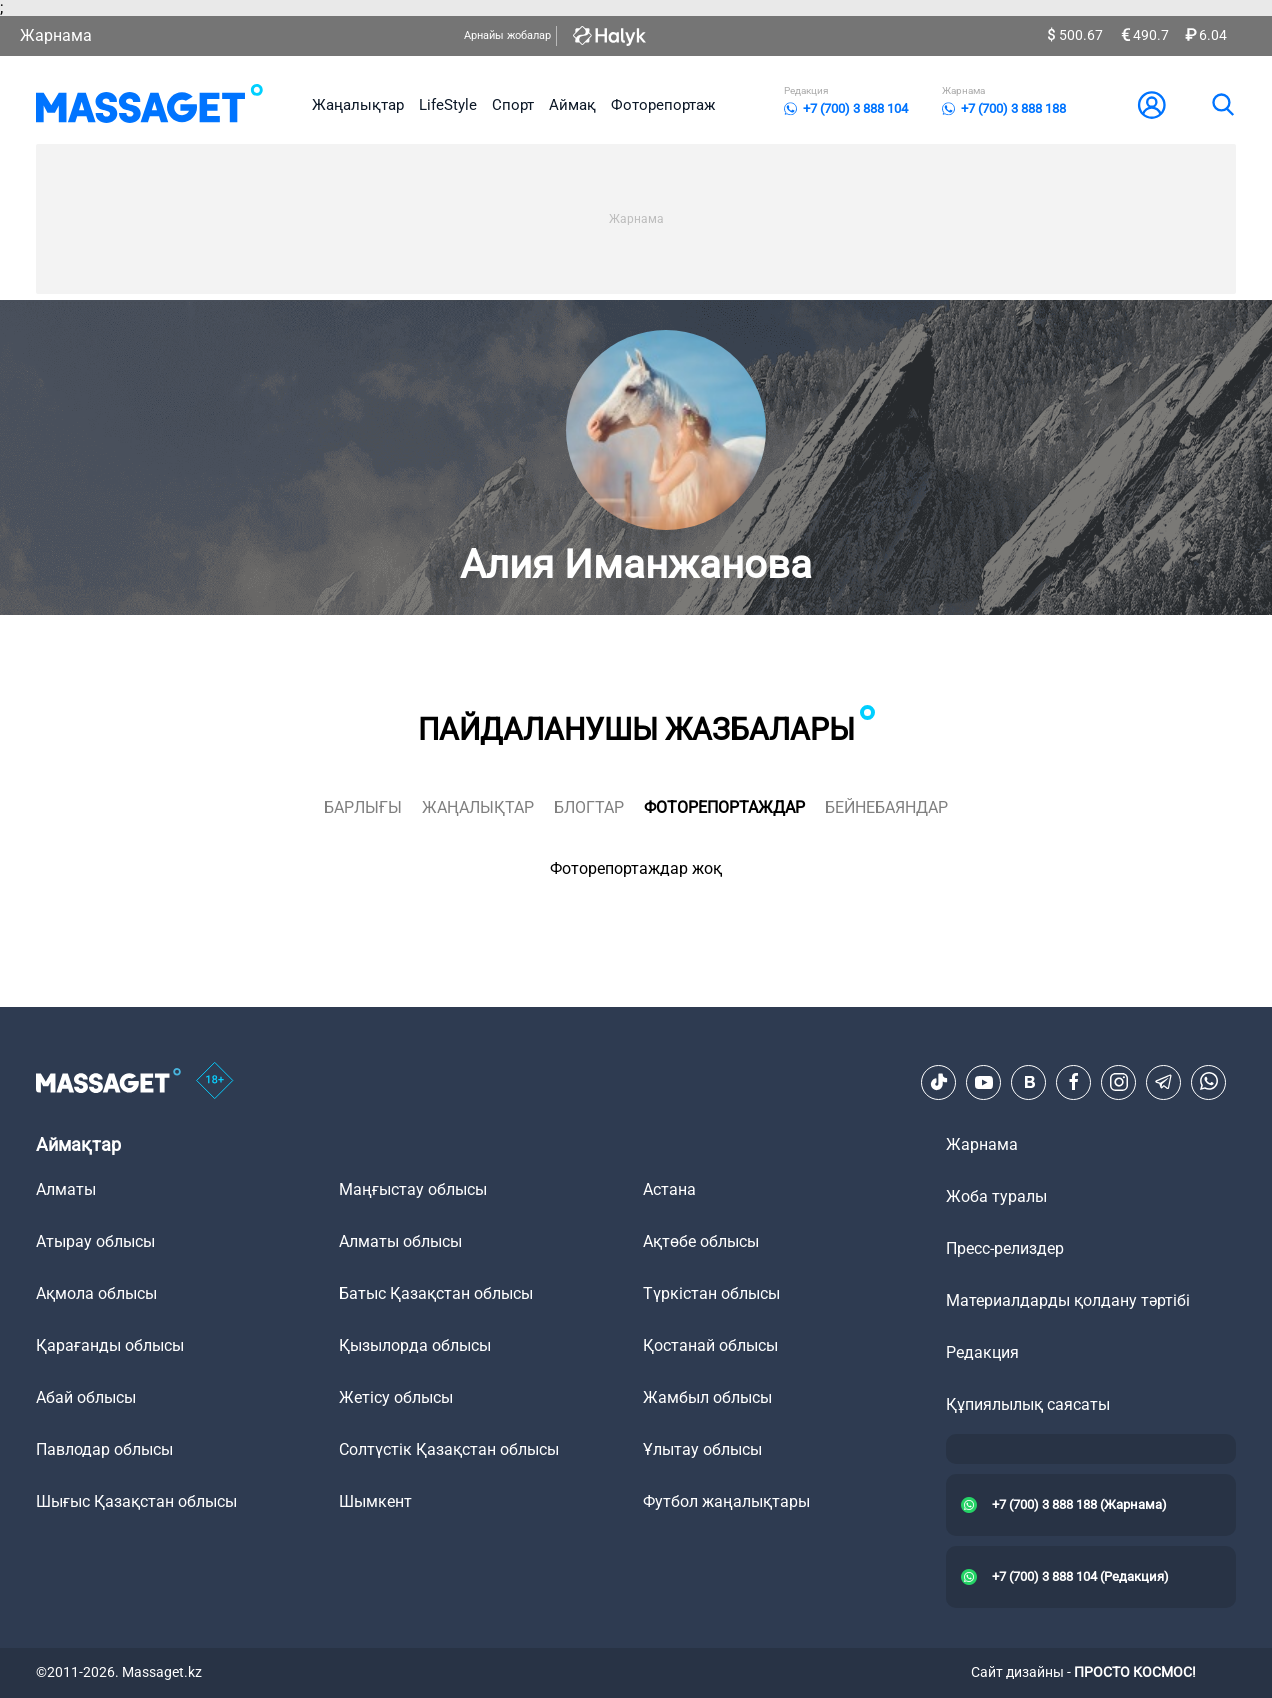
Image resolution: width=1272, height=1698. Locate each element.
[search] (1222, 105)
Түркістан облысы (711, 1293)
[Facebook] (1074, 1082)
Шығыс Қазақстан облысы (136, 1501)
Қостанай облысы (710, 1345)
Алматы (66, 1189)
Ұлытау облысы (702, 1449)
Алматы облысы (400, 1241)
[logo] (149, 105)
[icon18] (215, 1082)
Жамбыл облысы (707, 1397)
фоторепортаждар (724, 807)
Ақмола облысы (96, 1293)
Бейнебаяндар (886, 807)
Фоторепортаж (663, 105)
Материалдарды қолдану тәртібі (1068, 1300)
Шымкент (375, 1501)
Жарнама (56, 35)
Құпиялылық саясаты (1028, 1404)
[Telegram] (1164, 1082)
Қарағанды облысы (110, 1345)
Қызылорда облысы (415, 1345)
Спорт (513, 105)
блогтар (589, 807)
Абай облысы (86, 1397)
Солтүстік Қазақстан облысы (449, 1449)
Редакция (982, 1352)
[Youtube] (984, 1082)
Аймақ (572, 105)
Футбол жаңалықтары (726, 1501)
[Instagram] (1119, 1082)
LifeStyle (448, 105)
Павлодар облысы (104, 1449)
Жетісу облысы (396, 1397)
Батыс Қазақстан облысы (436, 1293)
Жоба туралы (996, 1196)
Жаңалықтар (358, 105)
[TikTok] (939, 1082)
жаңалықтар (478, 807)
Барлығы (363, 807)
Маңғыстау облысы (413, 1189)
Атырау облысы (95, 1241)
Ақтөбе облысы (701, 1241)
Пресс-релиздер (1005, 1248)
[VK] (1029, 1082)
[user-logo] (1152, 105)
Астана (669, 1189)
